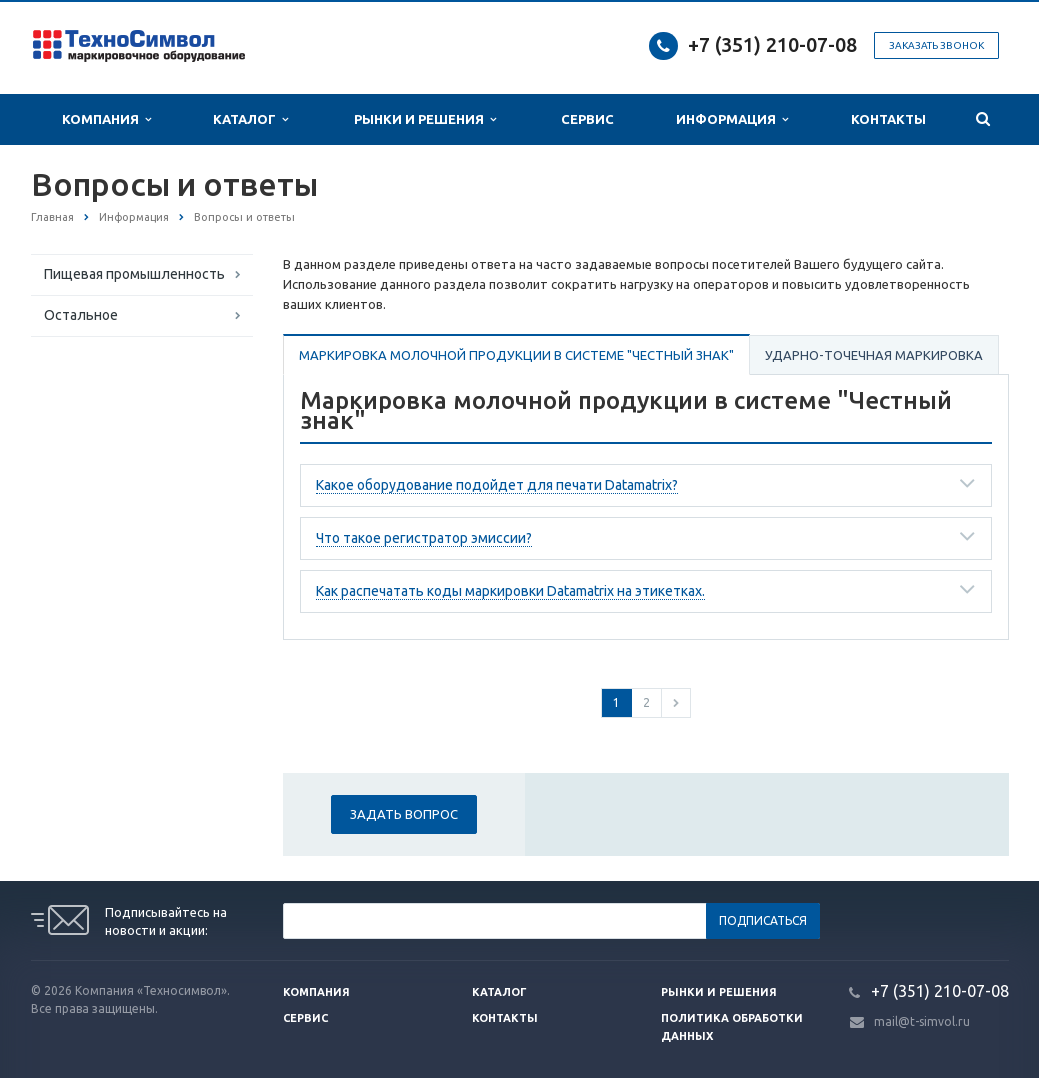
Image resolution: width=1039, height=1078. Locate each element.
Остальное (81, 315)
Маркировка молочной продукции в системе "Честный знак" (516, 355)
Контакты (888, 119)
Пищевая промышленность (134, 274)
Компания (106, 119)
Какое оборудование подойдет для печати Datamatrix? (497, 485)
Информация (732, 119)
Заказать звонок (936, 45)
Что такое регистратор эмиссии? (424, 538)
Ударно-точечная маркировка (874, 355)
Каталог (250, 119)
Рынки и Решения (425, 119)
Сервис (587, 119)
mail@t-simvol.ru (922, 1021)
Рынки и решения (719, 992)
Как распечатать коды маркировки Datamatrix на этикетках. (510, 591)
